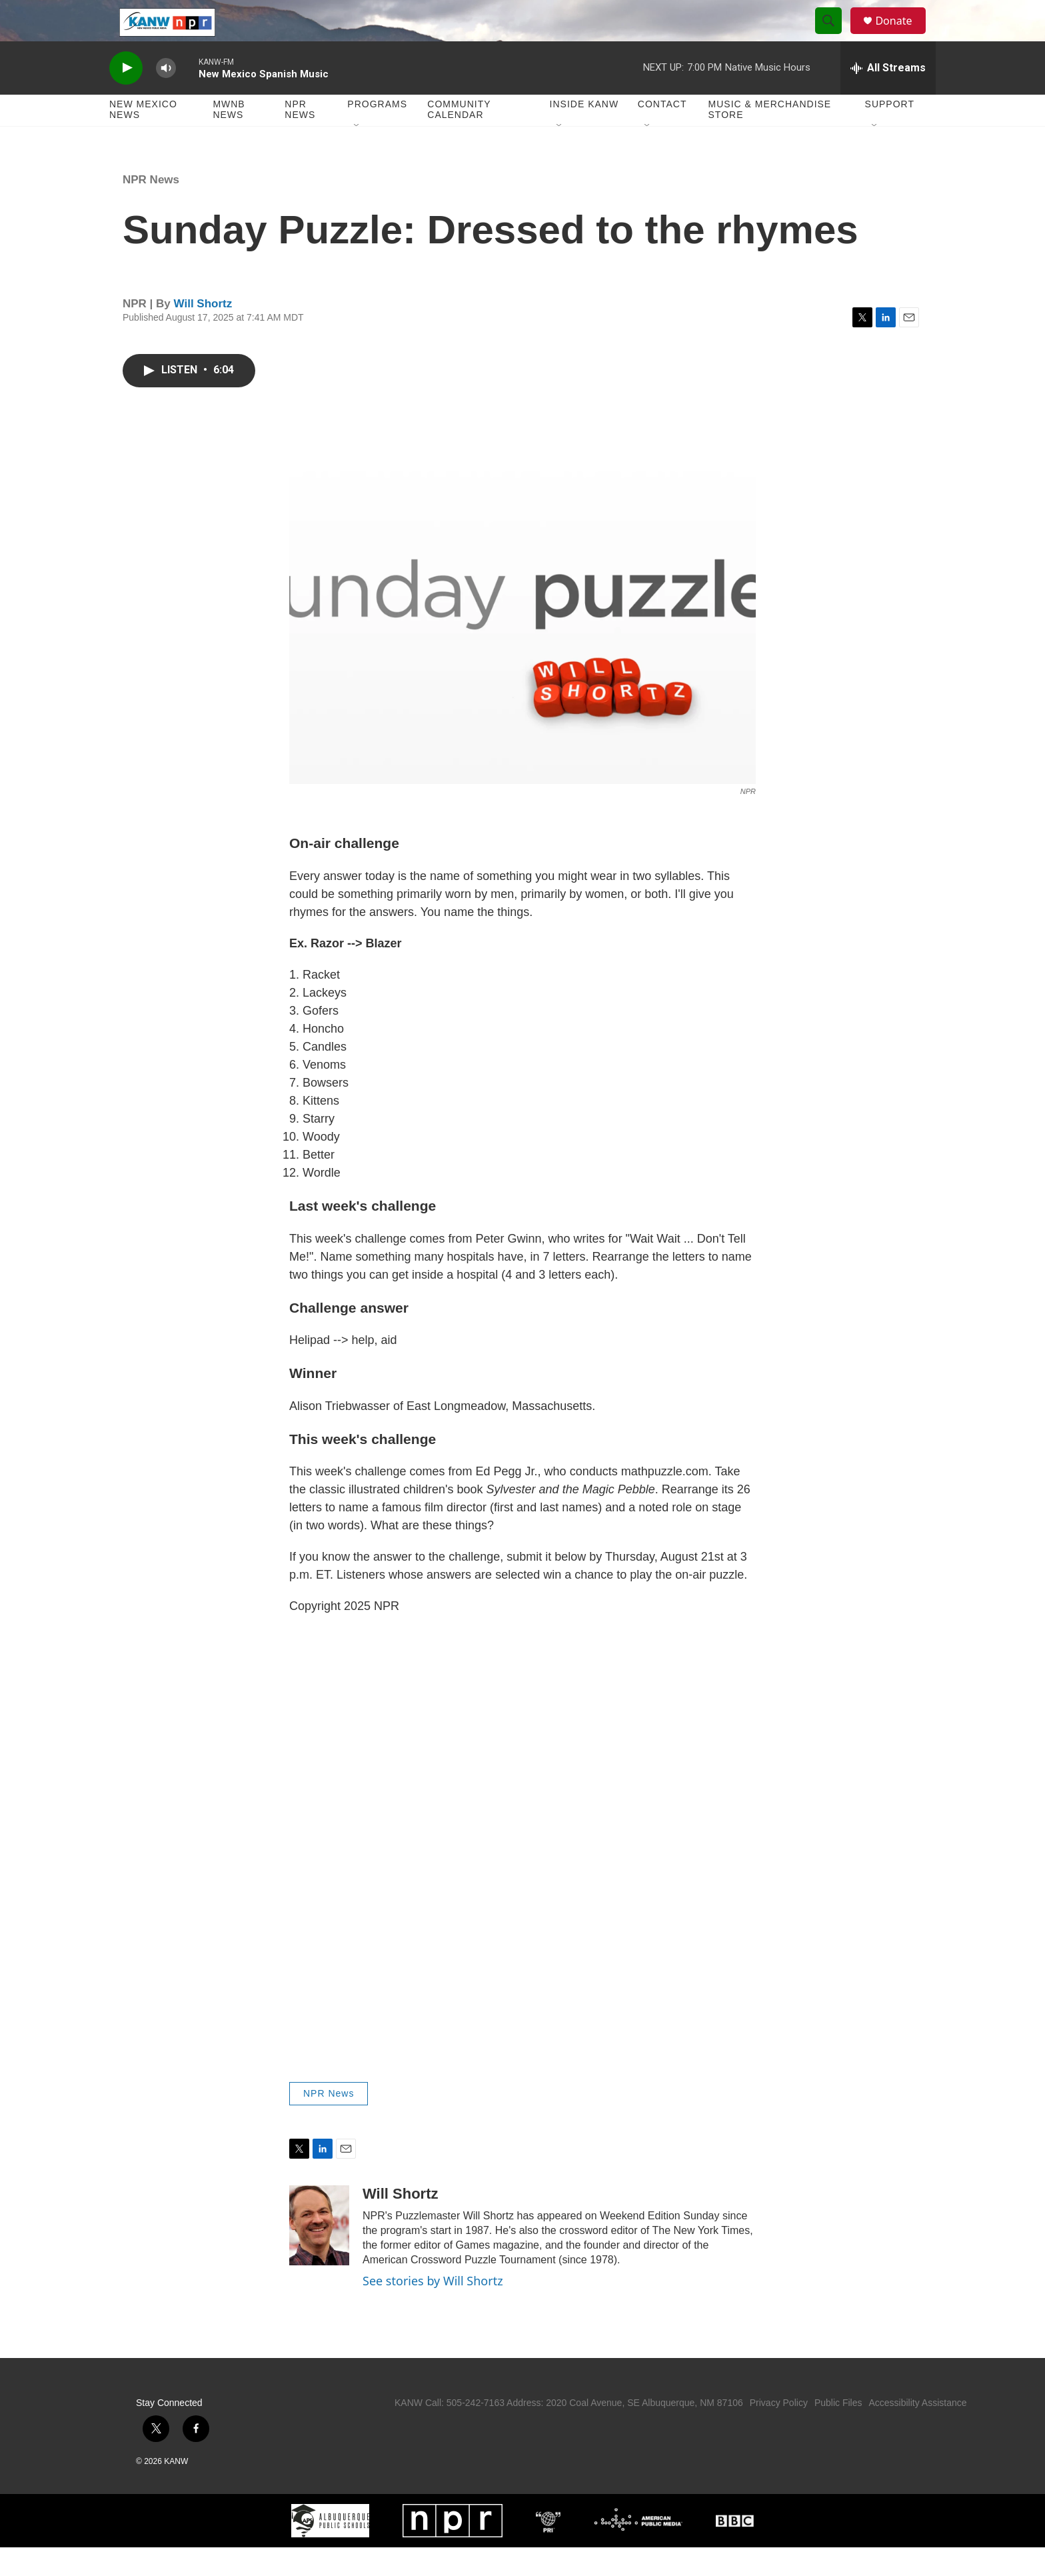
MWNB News (229, 138)
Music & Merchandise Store (770, 138)
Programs (377, 133)
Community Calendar (459, 138)
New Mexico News (143, 138)
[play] (126, 97)
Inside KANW (584, 133)
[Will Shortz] (319, 2254)
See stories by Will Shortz (433, 2309)
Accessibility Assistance (917, 2431)
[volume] (166, 97)
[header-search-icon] (834, 35)
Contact (662, 133)
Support (889, 133)
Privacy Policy (779, 2431)
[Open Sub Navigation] (357, 154)
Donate (901, 35)
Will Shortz (203, 332)
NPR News (300, 138)
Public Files (838, 2431)
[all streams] (888, 96)
